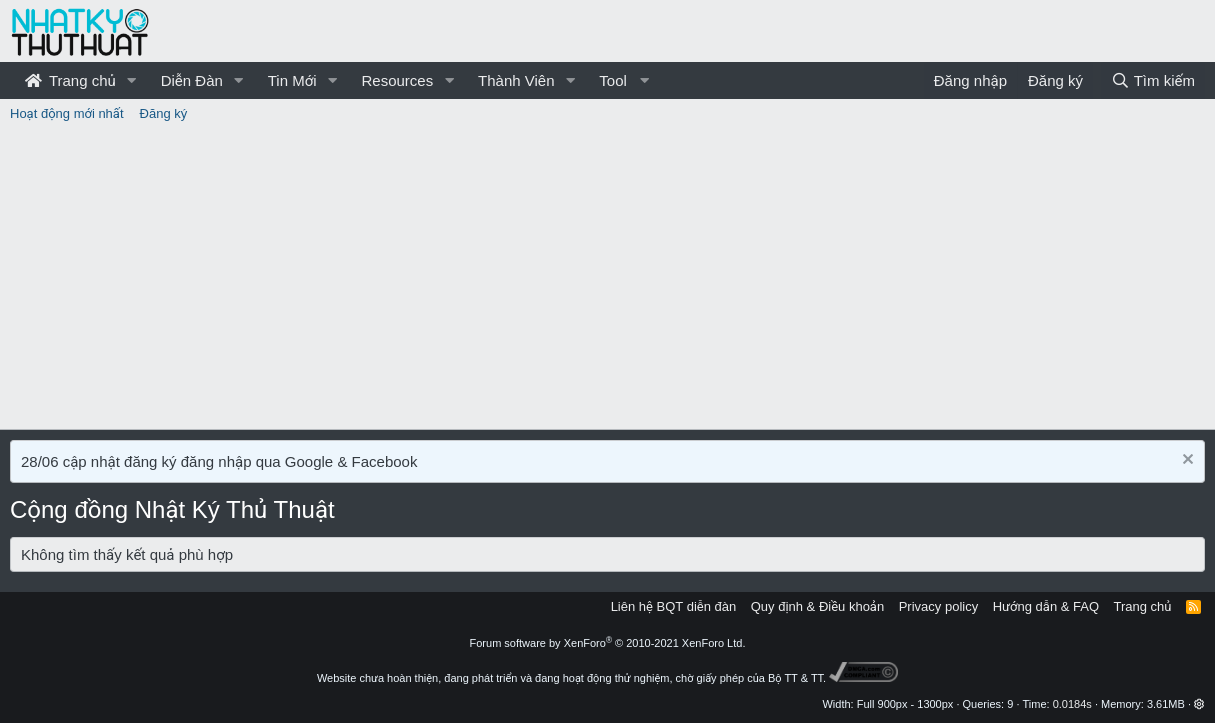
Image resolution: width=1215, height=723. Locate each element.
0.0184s (1072, 704)
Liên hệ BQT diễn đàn (674, 606)
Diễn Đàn (192, 80)
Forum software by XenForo (608, 643)
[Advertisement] (608, 279)
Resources (397, 80)
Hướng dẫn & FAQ (1046, 606)
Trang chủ (70, 80)
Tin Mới (292, 80)
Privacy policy (938, 606)
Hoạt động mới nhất (67, 113)
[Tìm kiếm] (1153, 80)
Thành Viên (516, 80)
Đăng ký (164, 113)
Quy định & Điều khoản (817, 606)
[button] (132, 80)
